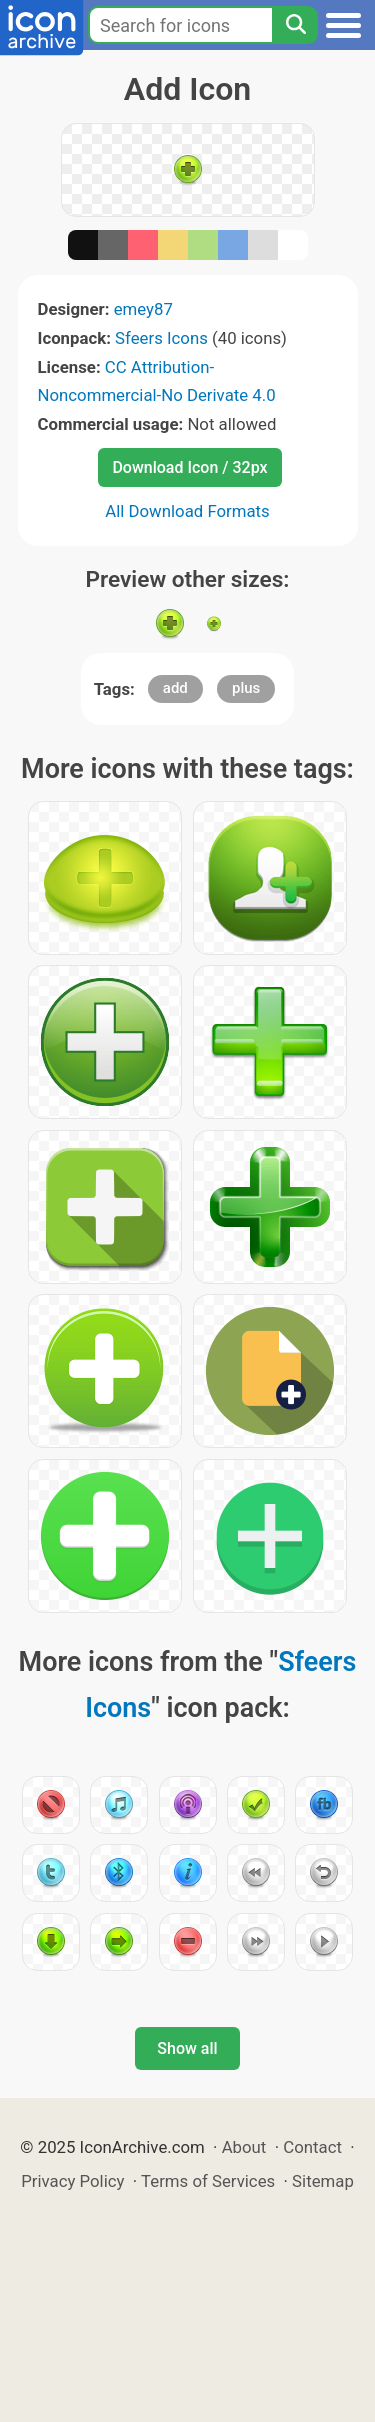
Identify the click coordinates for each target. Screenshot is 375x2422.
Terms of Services (208, 2181)
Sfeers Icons (161, 338)
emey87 (143, 309)
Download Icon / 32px (189, 467)
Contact (312, 2147)
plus (246, 688)
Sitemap (323, 2181)
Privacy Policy (72, 2181)
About (244, 2147)
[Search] (295, 25)
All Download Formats (187, 511)
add (175, 688)
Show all (187, 2048)
